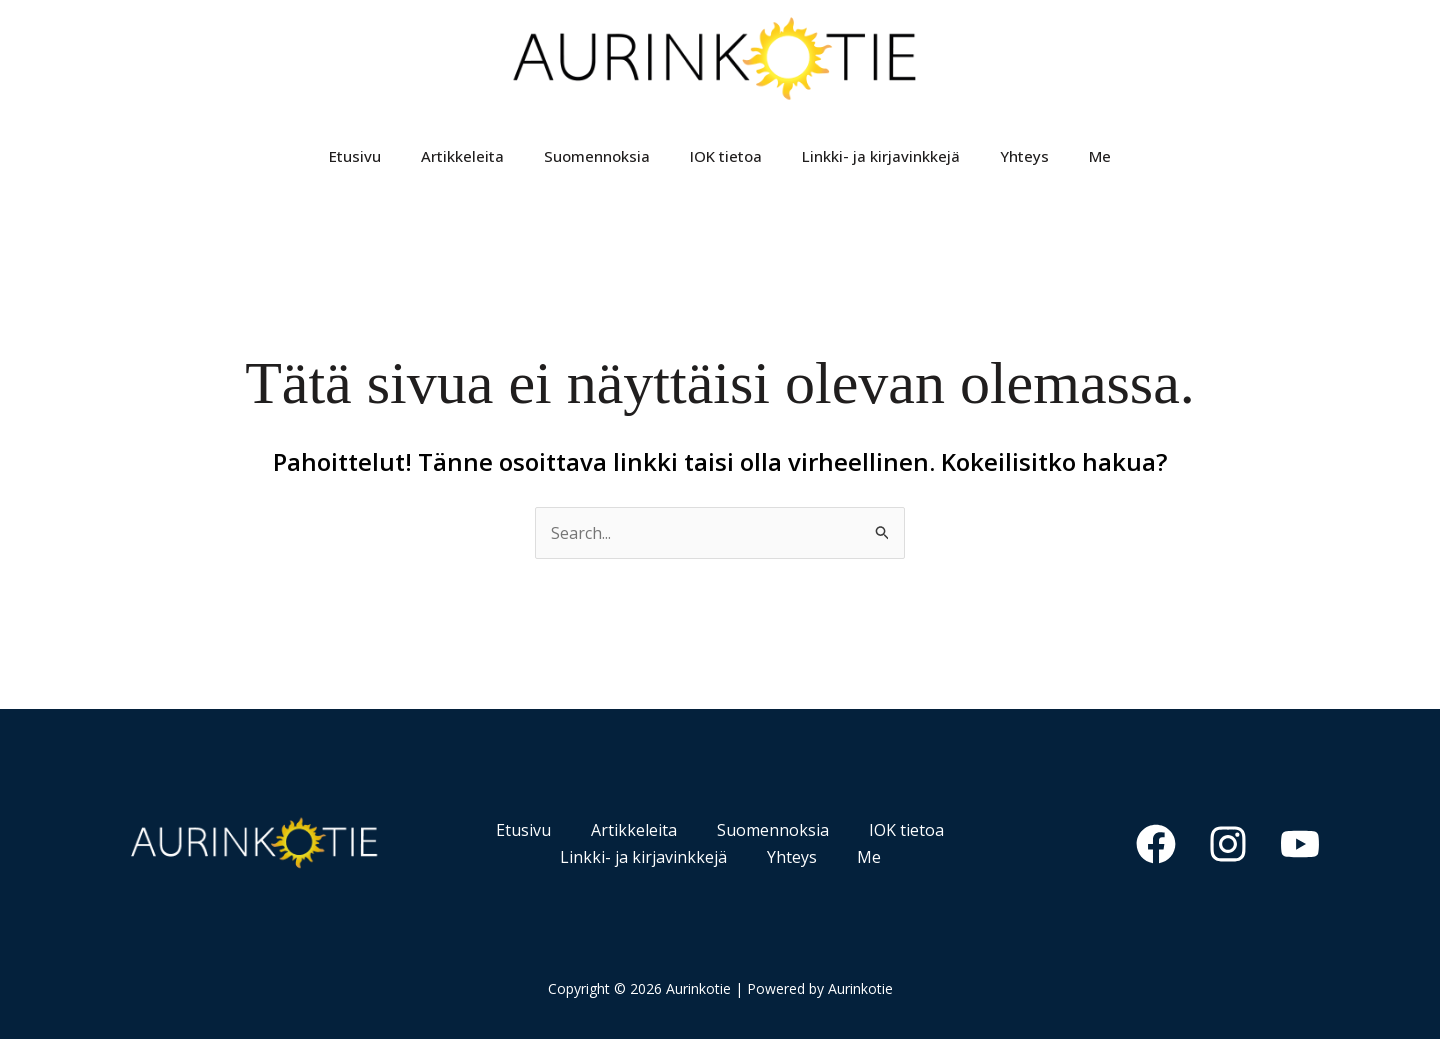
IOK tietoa (726, 156)
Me (1100, 156)
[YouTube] (1300, 844)
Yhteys (1024, 156)
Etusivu (355, 156)
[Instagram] (1228, 844)
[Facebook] (1156, 844)
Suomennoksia (597, 156)
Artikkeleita (462, 156)
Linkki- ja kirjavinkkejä (881, 156)
